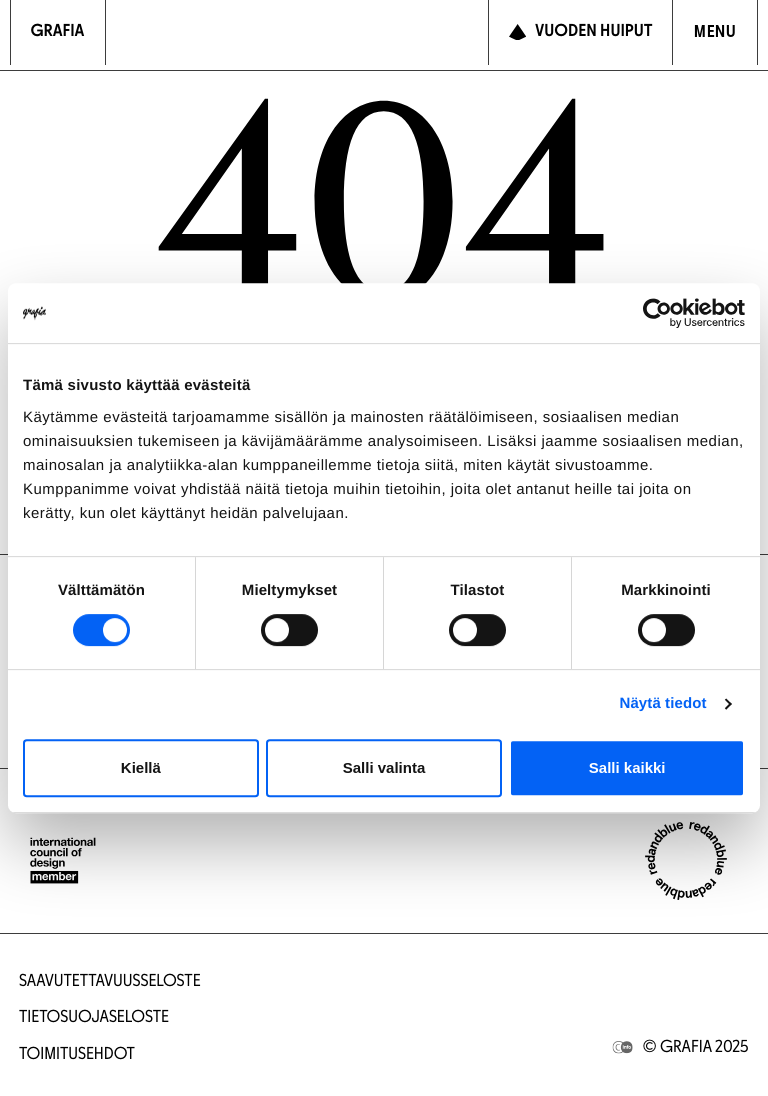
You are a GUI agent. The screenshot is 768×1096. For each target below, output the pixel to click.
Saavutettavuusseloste (110, 982)
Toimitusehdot (77, 1055)
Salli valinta (384, 767)
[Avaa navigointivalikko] (715, 32)
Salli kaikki (627, 767)
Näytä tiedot (663, 703)
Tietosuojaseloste (94, 1018)
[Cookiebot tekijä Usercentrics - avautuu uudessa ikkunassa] (657, 313)
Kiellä (141, 767)
